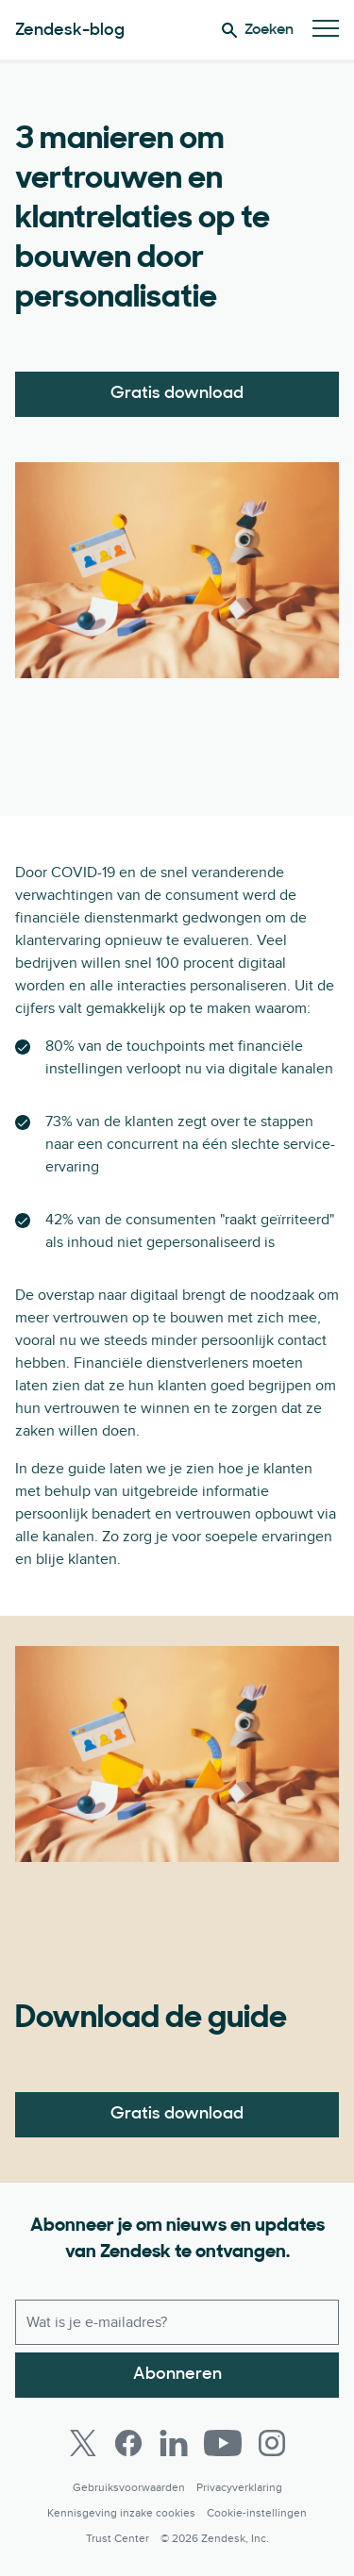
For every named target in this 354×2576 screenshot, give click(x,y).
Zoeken (258, 30)
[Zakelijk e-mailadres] (177, 2322)
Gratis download (177, 394)
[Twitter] (83, 2443)
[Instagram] (272, 2443)
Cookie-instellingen (257, 2513)
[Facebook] (128, 2443)
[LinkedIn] (174, 2443)
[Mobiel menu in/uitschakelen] (325, 29)
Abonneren (177, 2375)
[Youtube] (223, 2443)
